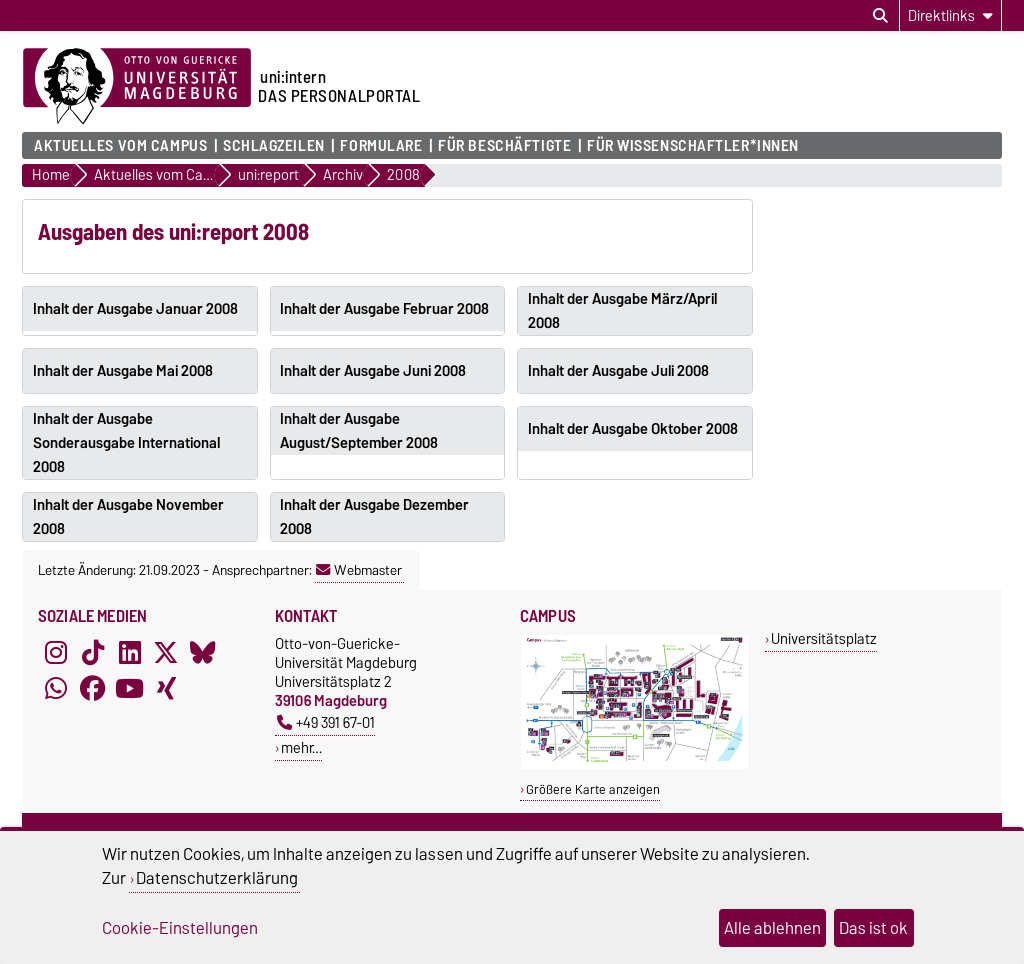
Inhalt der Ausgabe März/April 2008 (622, 311)
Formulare (381, 146)
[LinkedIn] (130, 652)
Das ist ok (873, 928)
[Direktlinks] (950, 15)
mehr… (301, 747)
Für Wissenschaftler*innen (693, 146)
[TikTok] (93, 652)
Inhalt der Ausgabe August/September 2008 (359, 431)
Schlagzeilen (274, 146)
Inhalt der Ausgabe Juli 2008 (618, 371)
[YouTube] (130, 688)
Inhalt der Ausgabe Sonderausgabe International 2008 (126, 443)
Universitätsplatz (824, 638)
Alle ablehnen (772, 928)
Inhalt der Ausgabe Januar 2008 (135, 309)
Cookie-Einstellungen (180, 928)
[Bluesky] (203, 652)
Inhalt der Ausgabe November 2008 (128, 517)
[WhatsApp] (56, 688)
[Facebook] (93, 688)
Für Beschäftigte (504, 146)
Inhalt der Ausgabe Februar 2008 (384, 309)
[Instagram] (56, 652)
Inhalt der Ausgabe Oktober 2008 (633, 429)
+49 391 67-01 (326, 722)
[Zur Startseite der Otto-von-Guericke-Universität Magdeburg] (137, 87)
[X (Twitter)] (166, 652)
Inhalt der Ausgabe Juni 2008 (373, 371)
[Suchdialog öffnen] (880, 16)
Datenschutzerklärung (217, 878)
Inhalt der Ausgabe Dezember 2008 (374, 517)
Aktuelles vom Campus (120, 146)
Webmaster (359, 570)
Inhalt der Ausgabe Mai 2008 (123, 371)
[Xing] (166, 688)
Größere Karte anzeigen (593, 789)
